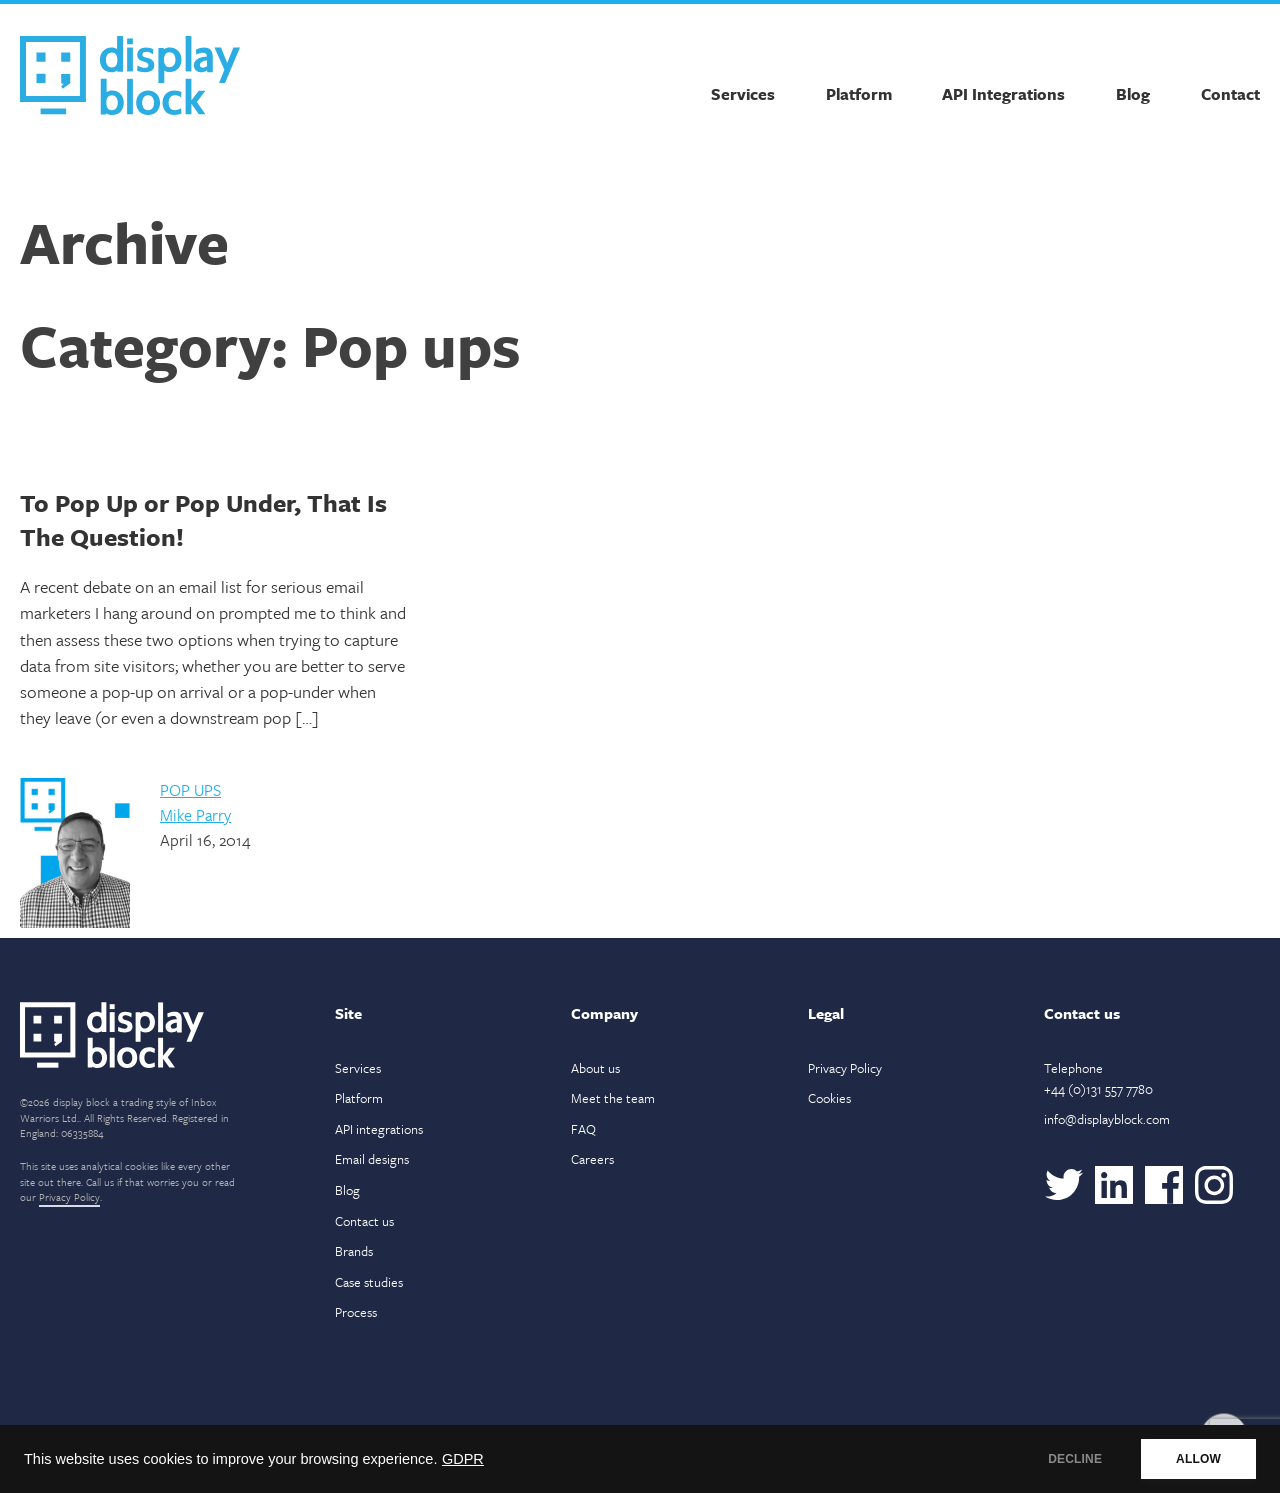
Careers (592, 1159)
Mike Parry (195, 815)
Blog (1133, 94)
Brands (354, 1251)
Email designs (372, 1159)
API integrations (379, 1129)
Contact (1230, 94)
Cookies (829, 1098)
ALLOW (1198, 1459)
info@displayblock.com (1107, 1119)
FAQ (583, 1129)
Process (356, 1312)
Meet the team (613, 1098)
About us (595, 1068)
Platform (859, 94)
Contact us (364, 1221)
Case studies (369, 1282)
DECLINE (1075, 1459)
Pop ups (190, 790)
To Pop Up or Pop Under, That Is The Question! (203, 519)
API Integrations (1003, 94)
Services (743, 94)
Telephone (1098, 1078)
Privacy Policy (69, 1197)
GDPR (463, 1459)
